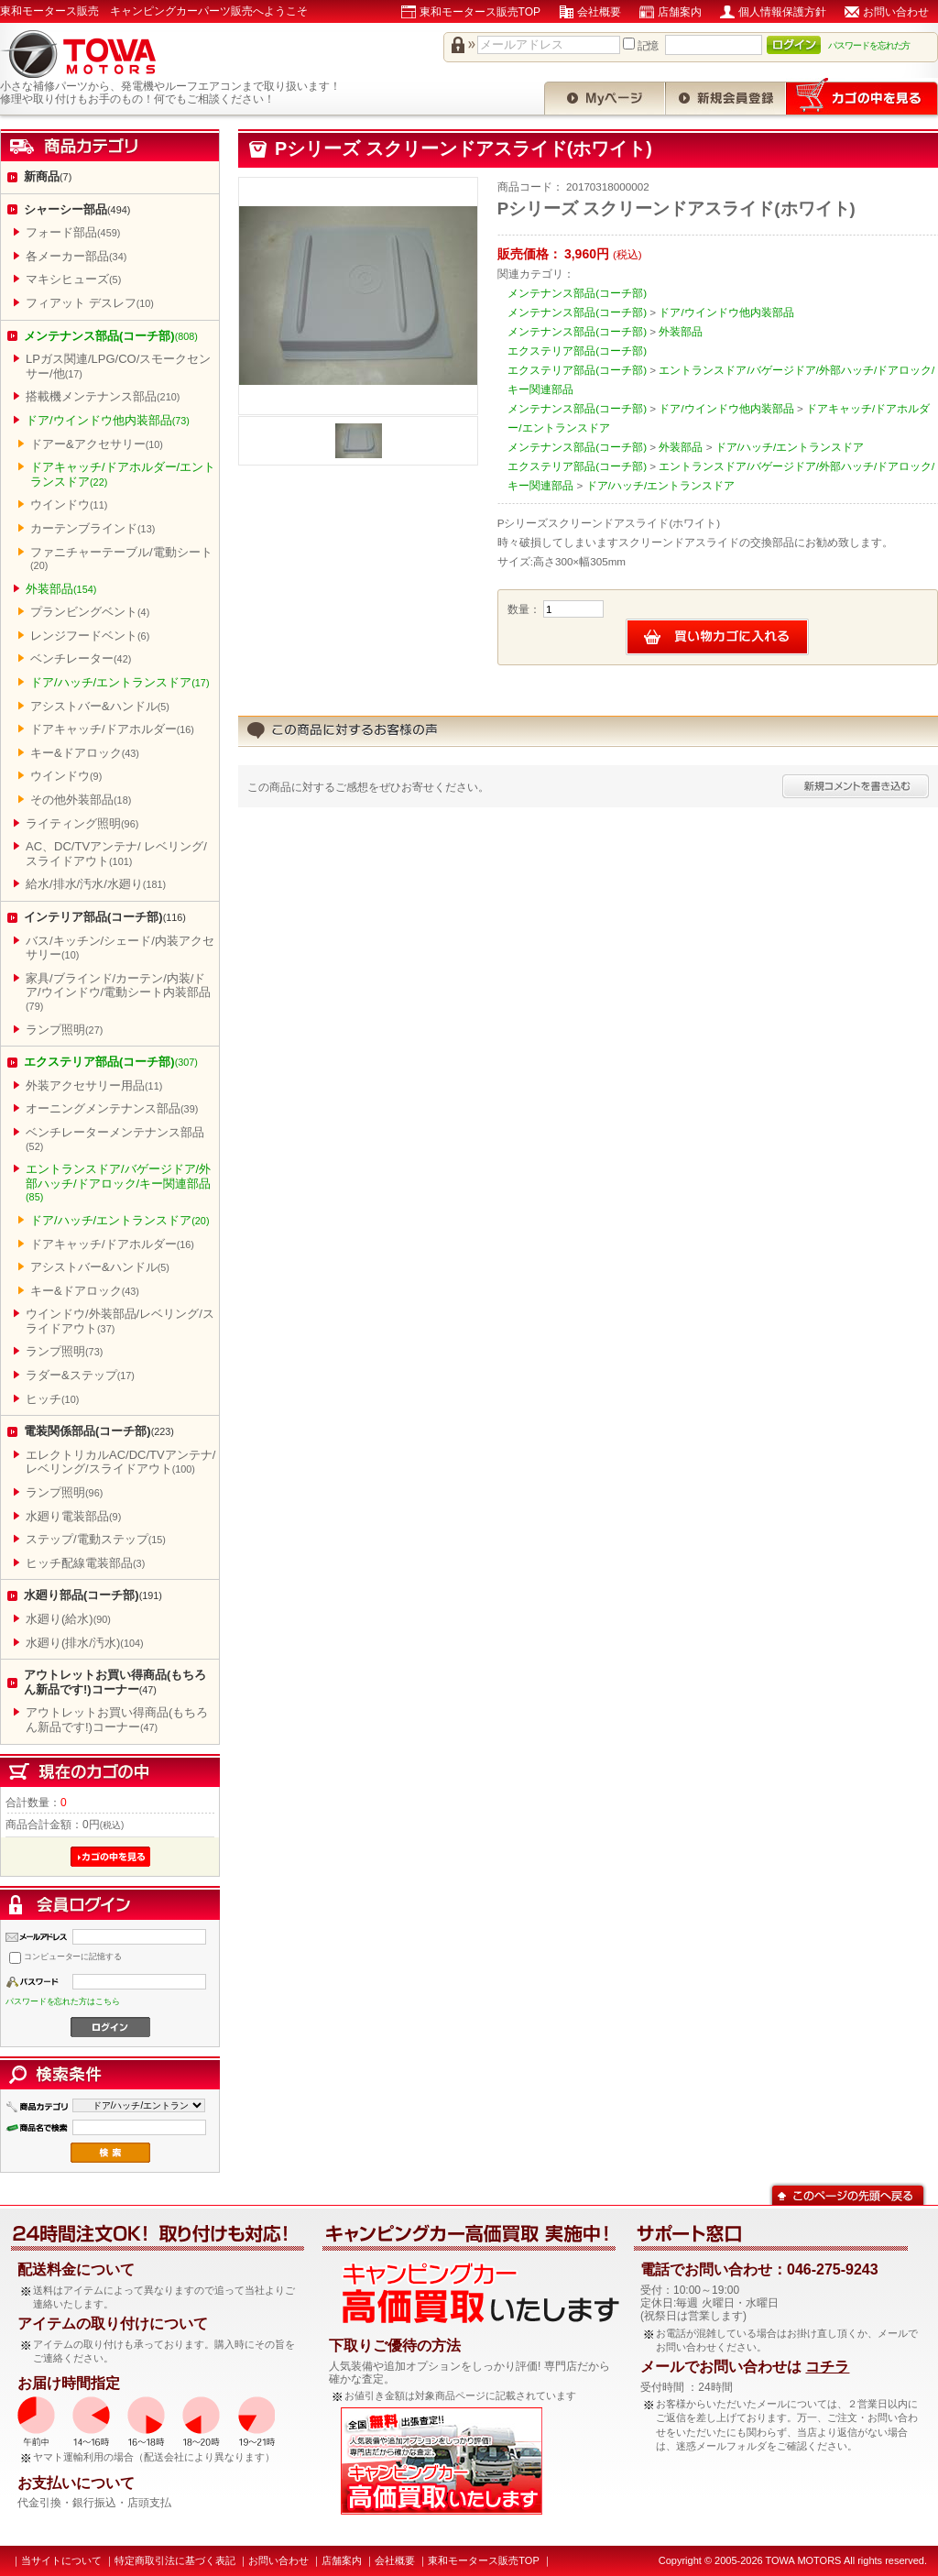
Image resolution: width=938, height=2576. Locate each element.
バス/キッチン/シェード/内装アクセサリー (120, 948)
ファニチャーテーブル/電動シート (121, 558)
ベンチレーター (80, 658)
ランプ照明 (64, 1029)
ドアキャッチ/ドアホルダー (112, 729)
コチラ (827, 2366)
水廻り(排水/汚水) (85, 1643)
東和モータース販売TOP (480, 11)
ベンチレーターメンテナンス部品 (115, 1138)
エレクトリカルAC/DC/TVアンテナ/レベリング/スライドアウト (120, 1462)
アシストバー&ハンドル (99, 706)
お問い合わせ (896, 11)
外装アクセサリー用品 (94, 1085)
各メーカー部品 (76, 256)
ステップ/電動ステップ (96, 1539)
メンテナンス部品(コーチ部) (111, 336)
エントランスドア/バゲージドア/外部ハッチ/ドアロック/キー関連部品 (118, 1182)
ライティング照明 (82, 823)
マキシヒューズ (73, 279)
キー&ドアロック (84, 753)
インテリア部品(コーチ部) (105, 917)
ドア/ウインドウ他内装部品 (108, 420)
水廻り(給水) (68, 1619)
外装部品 (61, 589)
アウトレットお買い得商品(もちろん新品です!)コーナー (115, 1682)
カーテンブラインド (92, 528)
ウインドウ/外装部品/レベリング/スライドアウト (120, 1321)
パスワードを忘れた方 (869, 45)
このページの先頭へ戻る (848, 2193)
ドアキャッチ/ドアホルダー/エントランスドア (122, 474)
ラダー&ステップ (80, 1375)
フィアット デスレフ (90, 303)
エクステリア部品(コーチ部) (111, 1062)
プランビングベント (89, 612)
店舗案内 (680, 11)
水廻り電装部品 (73, 1516)
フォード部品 (73, 232)
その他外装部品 (80, 799)
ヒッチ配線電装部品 (85, 1563)
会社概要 (599, 11)
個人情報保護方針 (782, 11)
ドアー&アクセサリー (96, 444)
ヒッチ (52, 1399)
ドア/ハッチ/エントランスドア (120, 682)
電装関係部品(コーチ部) (99, 1431)
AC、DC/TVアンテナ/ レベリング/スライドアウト (116, 853)
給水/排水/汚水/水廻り (96, 884)
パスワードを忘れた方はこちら (62, 2001)
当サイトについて (61, 2560)
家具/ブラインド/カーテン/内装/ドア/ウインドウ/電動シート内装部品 (118, 991)
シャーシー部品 (77, 209)
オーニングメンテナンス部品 (112, 1108)
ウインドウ (68, 504)
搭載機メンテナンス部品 (103, 396)
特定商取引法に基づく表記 (175, 2560)
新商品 (47, 176)
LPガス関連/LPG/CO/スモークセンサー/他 (118, 366)
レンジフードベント (89, 635)
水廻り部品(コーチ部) (93, 1595)
